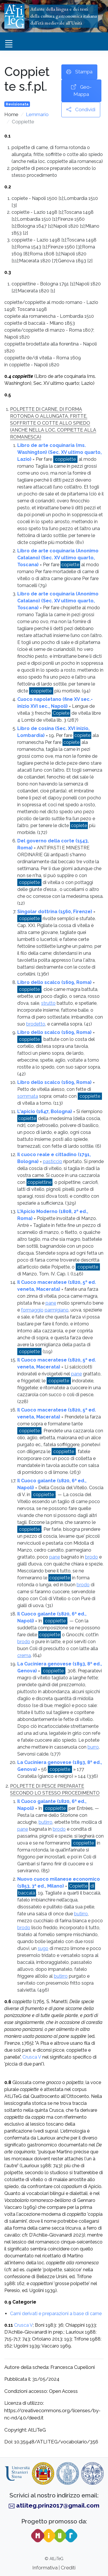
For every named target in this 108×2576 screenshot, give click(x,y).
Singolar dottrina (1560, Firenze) (54, 911)
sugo (43, 1948)
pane (51, 1303)
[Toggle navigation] (8, 43)
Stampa (79, 72)
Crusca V (32, 2057)
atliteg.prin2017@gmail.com (57, 2505)
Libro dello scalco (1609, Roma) (54, 982)
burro (93, 1747)
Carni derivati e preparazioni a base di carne (56, 2313)
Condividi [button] (80, 110)
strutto (48, 1003)
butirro (45, 1822)
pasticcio (52, 1161)
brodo (91, 1557)
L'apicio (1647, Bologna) (44, 1111)
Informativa (45, 2568)
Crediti (68, 2568)
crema (24, 1655)
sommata (27, 1096)
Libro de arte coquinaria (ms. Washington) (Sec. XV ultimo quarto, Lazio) (59, 452)
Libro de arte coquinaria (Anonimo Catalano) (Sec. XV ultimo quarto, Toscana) (57, 557)
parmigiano (57, 1310)
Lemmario (37, 114)
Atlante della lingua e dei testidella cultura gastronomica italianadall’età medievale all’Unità (63, 16)
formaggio (32, 1310)
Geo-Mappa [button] (81, 90)
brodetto (35, 1024)
